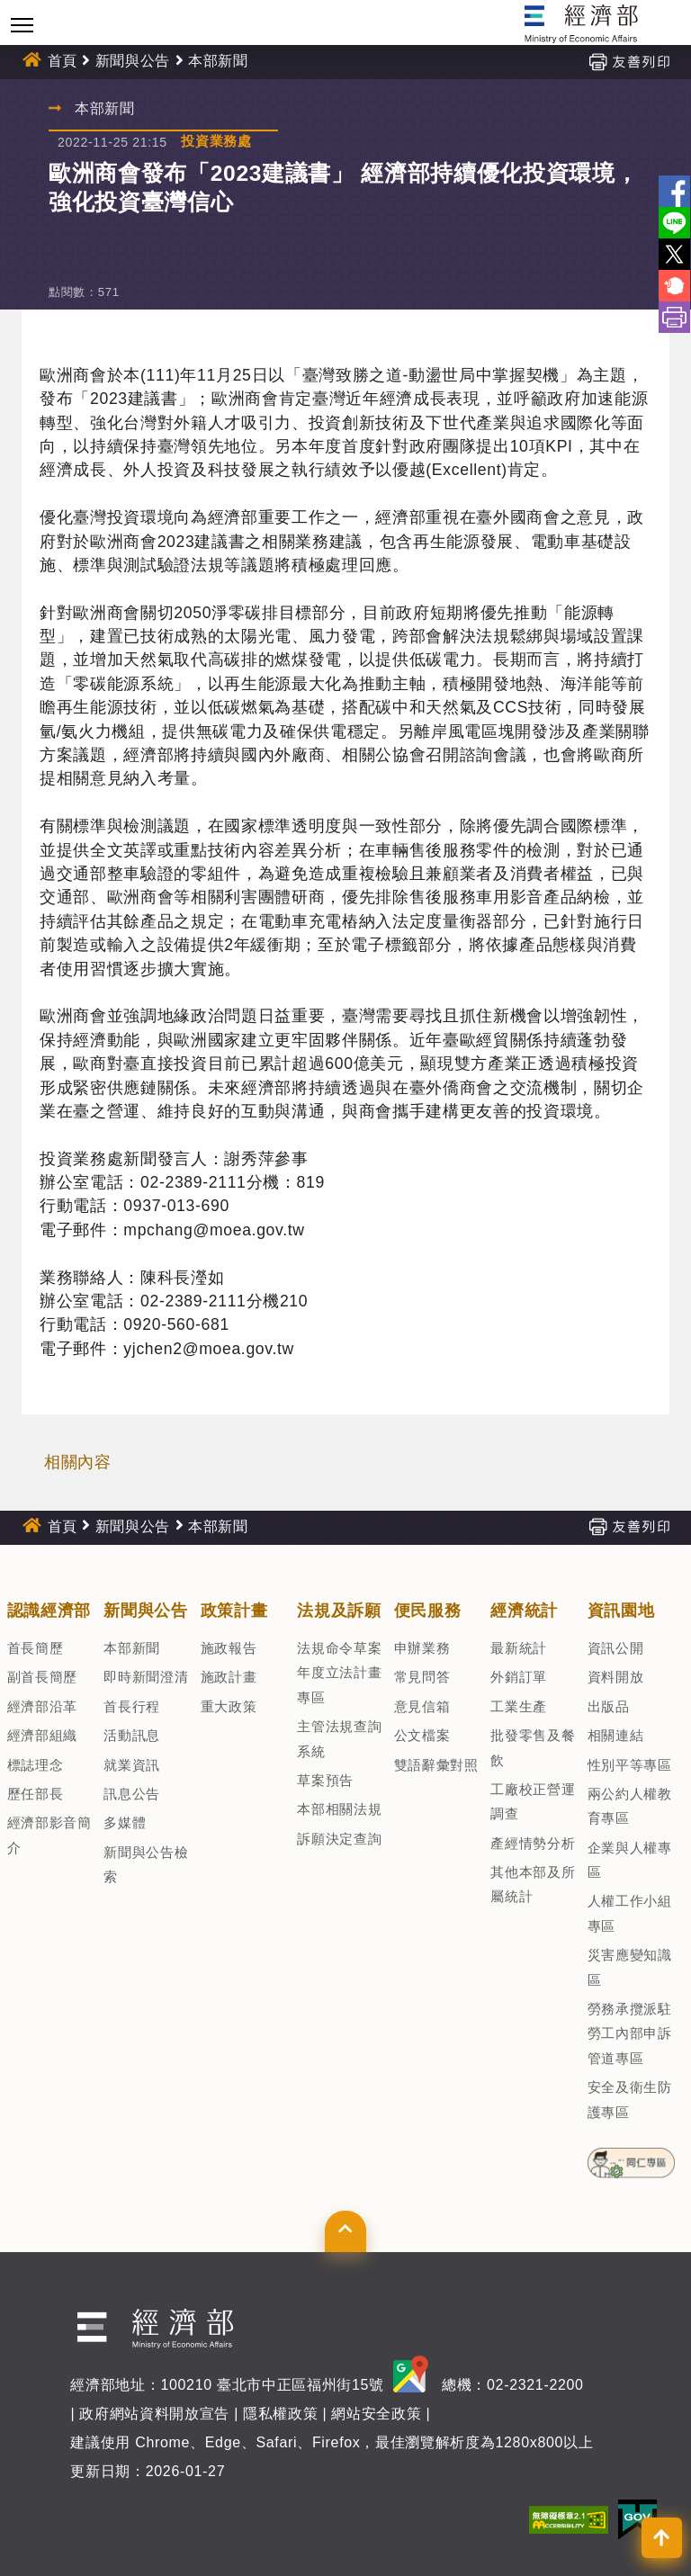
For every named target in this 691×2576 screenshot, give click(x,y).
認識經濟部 (49, 1611)
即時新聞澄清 (145, 1676)
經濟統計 (524, 1611)
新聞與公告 (132, 60)
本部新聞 (218, 60)
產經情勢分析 (532, 1843)
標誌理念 (35, 1765)
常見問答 (422, 1676)
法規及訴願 (339, 1611)
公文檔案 (422, 1735)
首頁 (62, 60)
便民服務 (428, 1611)
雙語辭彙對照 (436, 1765)
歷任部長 (35, 1793)
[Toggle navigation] (22, 24)
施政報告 (229, 1648)
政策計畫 (234, 1611)
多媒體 (124, 1822)
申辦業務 (422, 1648)
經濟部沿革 (42, 1706)
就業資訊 (131, 1765)
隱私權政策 (280, 2413)
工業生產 (518, 1706)
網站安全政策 (376, 2413)
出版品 (609, 1706)
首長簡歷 (35, 1648)
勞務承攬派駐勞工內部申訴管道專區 (630, 2033)
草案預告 (325, 1780)
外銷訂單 (518, 1676)
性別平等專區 (630, 1765)
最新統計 (518, 1648)
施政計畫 (229, 1676)
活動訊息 (131, 1735)
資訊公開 (616, 1648)
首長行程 (131, 1706)
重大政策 (229, 1706)
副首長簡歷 (42, 1676)
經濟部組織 (42, 1735)
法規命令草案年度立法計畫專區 (339, 1672)
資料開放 (616, 1676)
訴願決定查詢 (339, 1838)
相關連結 (616, 1735)
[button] (345, 2231)
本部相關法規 (339, 1809)
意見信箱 (422, 1706)
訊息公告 (131, 1793)
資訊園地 (621, 1611)
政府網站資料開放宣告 (154, 2413)
